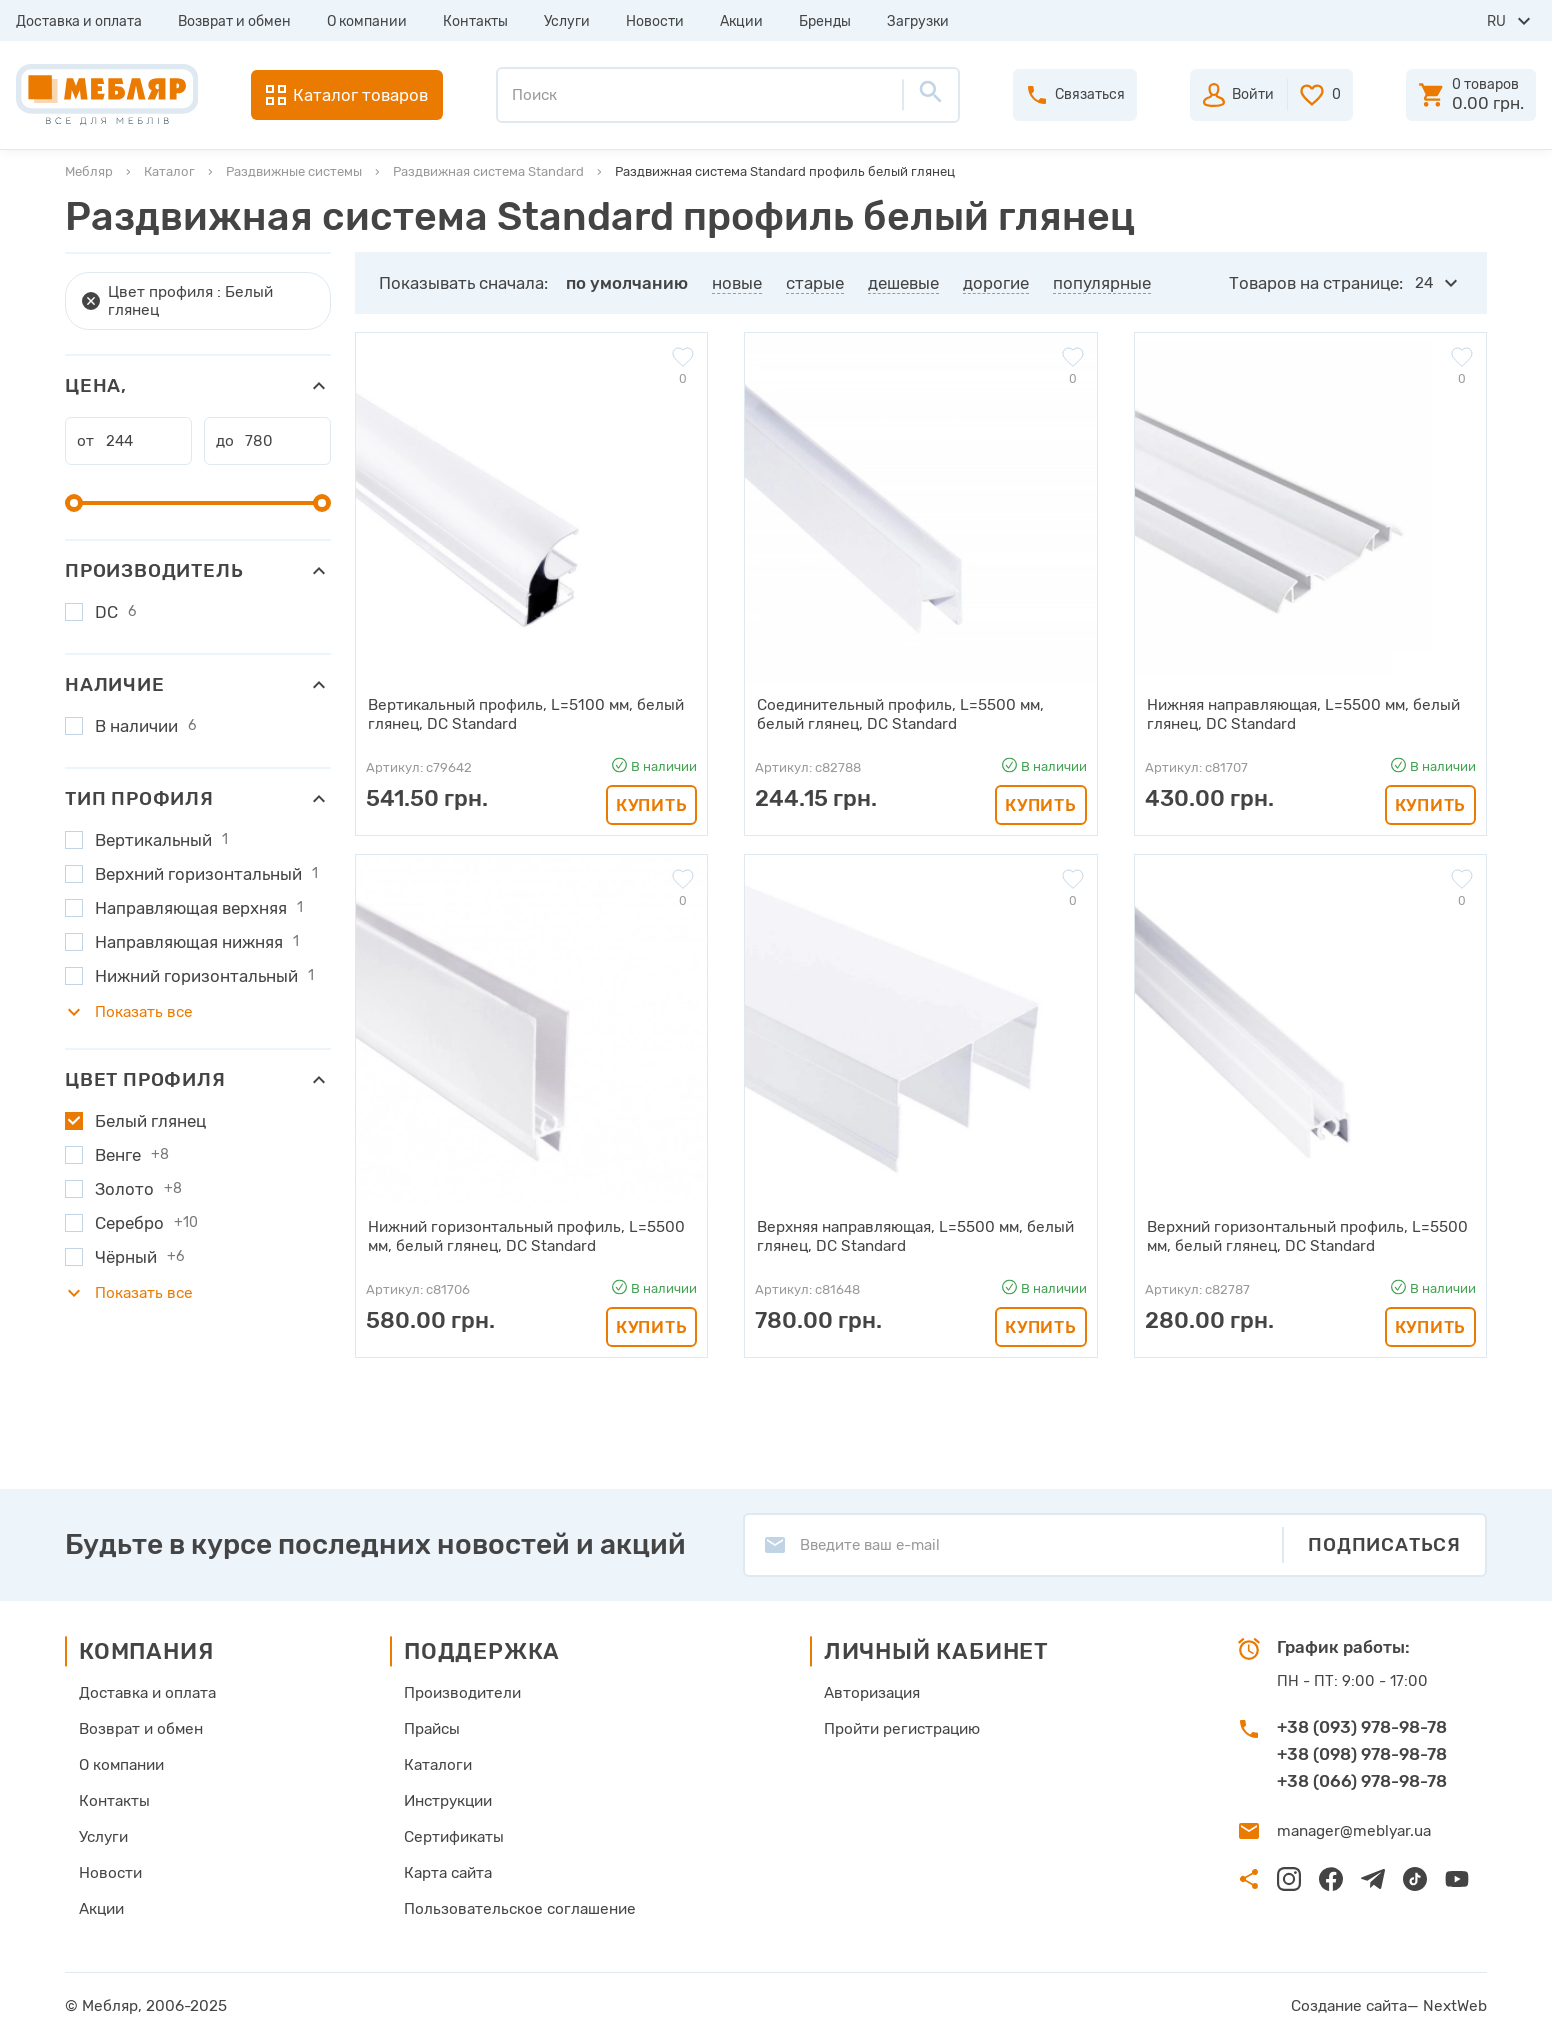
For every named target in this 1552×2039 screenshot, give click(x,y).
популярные (1102, 283)
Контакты (475, 21)
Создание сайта (1353, 2006)
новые (737, 283)
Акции (741, 21)
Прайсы (434, 1729)
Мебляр (89, 171)
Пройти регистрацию (898, 1729)
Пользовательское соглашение (518, 1909)
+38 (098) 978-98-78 (1362, 1754)
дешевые (903, 283)
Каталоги (439, 1765)
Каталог (169, 171)
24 (1424, 283)
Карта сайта (450, 1873)
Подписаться (1384, 1544)
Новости (655, 21)
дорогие (996, 283)
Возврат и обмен (234, 21)
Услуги (567, 21)
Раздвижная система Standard (488, 171)
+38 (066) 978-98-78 (1362, 1781)
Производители (463, 1693)
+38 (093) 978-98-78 (1362, 1727)
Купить (651, 804)
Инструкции (450, 1801)
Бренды (825, 21)
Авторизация (868, 1693)
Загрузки (918, 21)
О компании (367, 21)
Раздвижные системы (294, 171)
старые (815, 283)
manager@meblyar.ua (1351, 1831)
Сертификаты (455, 1837)
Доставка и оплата (79, 21)
